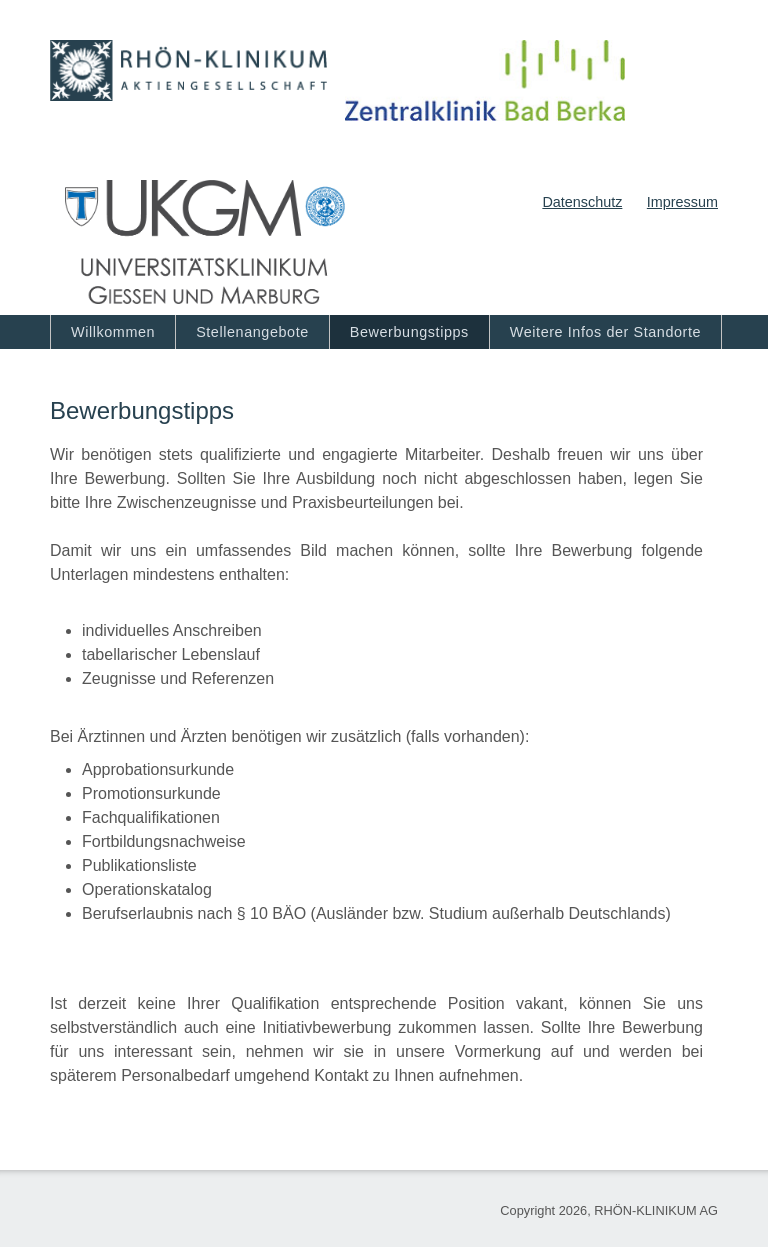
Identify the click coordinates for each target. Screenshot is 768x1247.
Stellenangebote (252, 332)
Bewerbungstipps (409, 332)
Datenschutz (582, 202)
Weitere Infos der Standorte (605, 332)
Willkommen (113, 332)
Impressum (682, 202)
